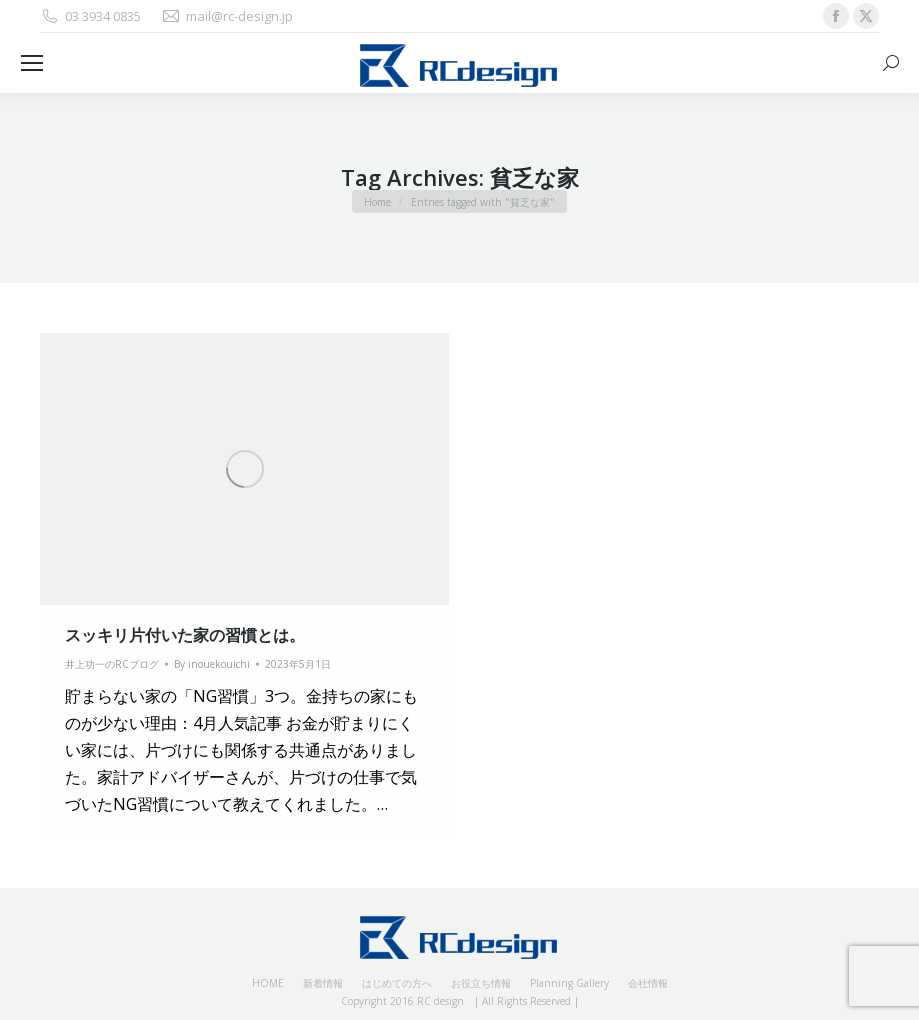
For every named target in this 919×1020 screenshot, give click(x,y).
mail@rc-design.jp (227, 16)
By (212, 664)
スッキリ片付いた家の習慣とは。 (185, 635)
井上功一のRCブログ (112, 664)
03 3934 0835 (90, 16)
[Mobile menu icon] (32, 63)
